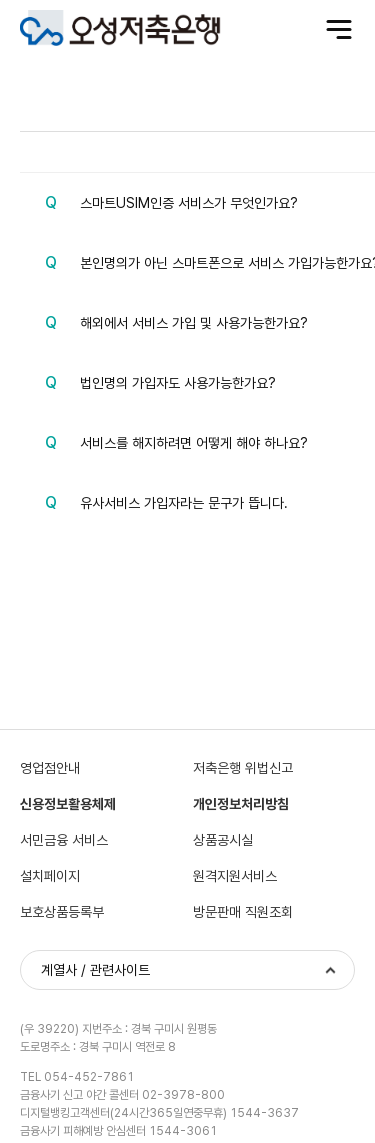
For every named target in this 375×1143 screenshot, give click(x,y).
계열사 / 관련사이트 (95, 970)
